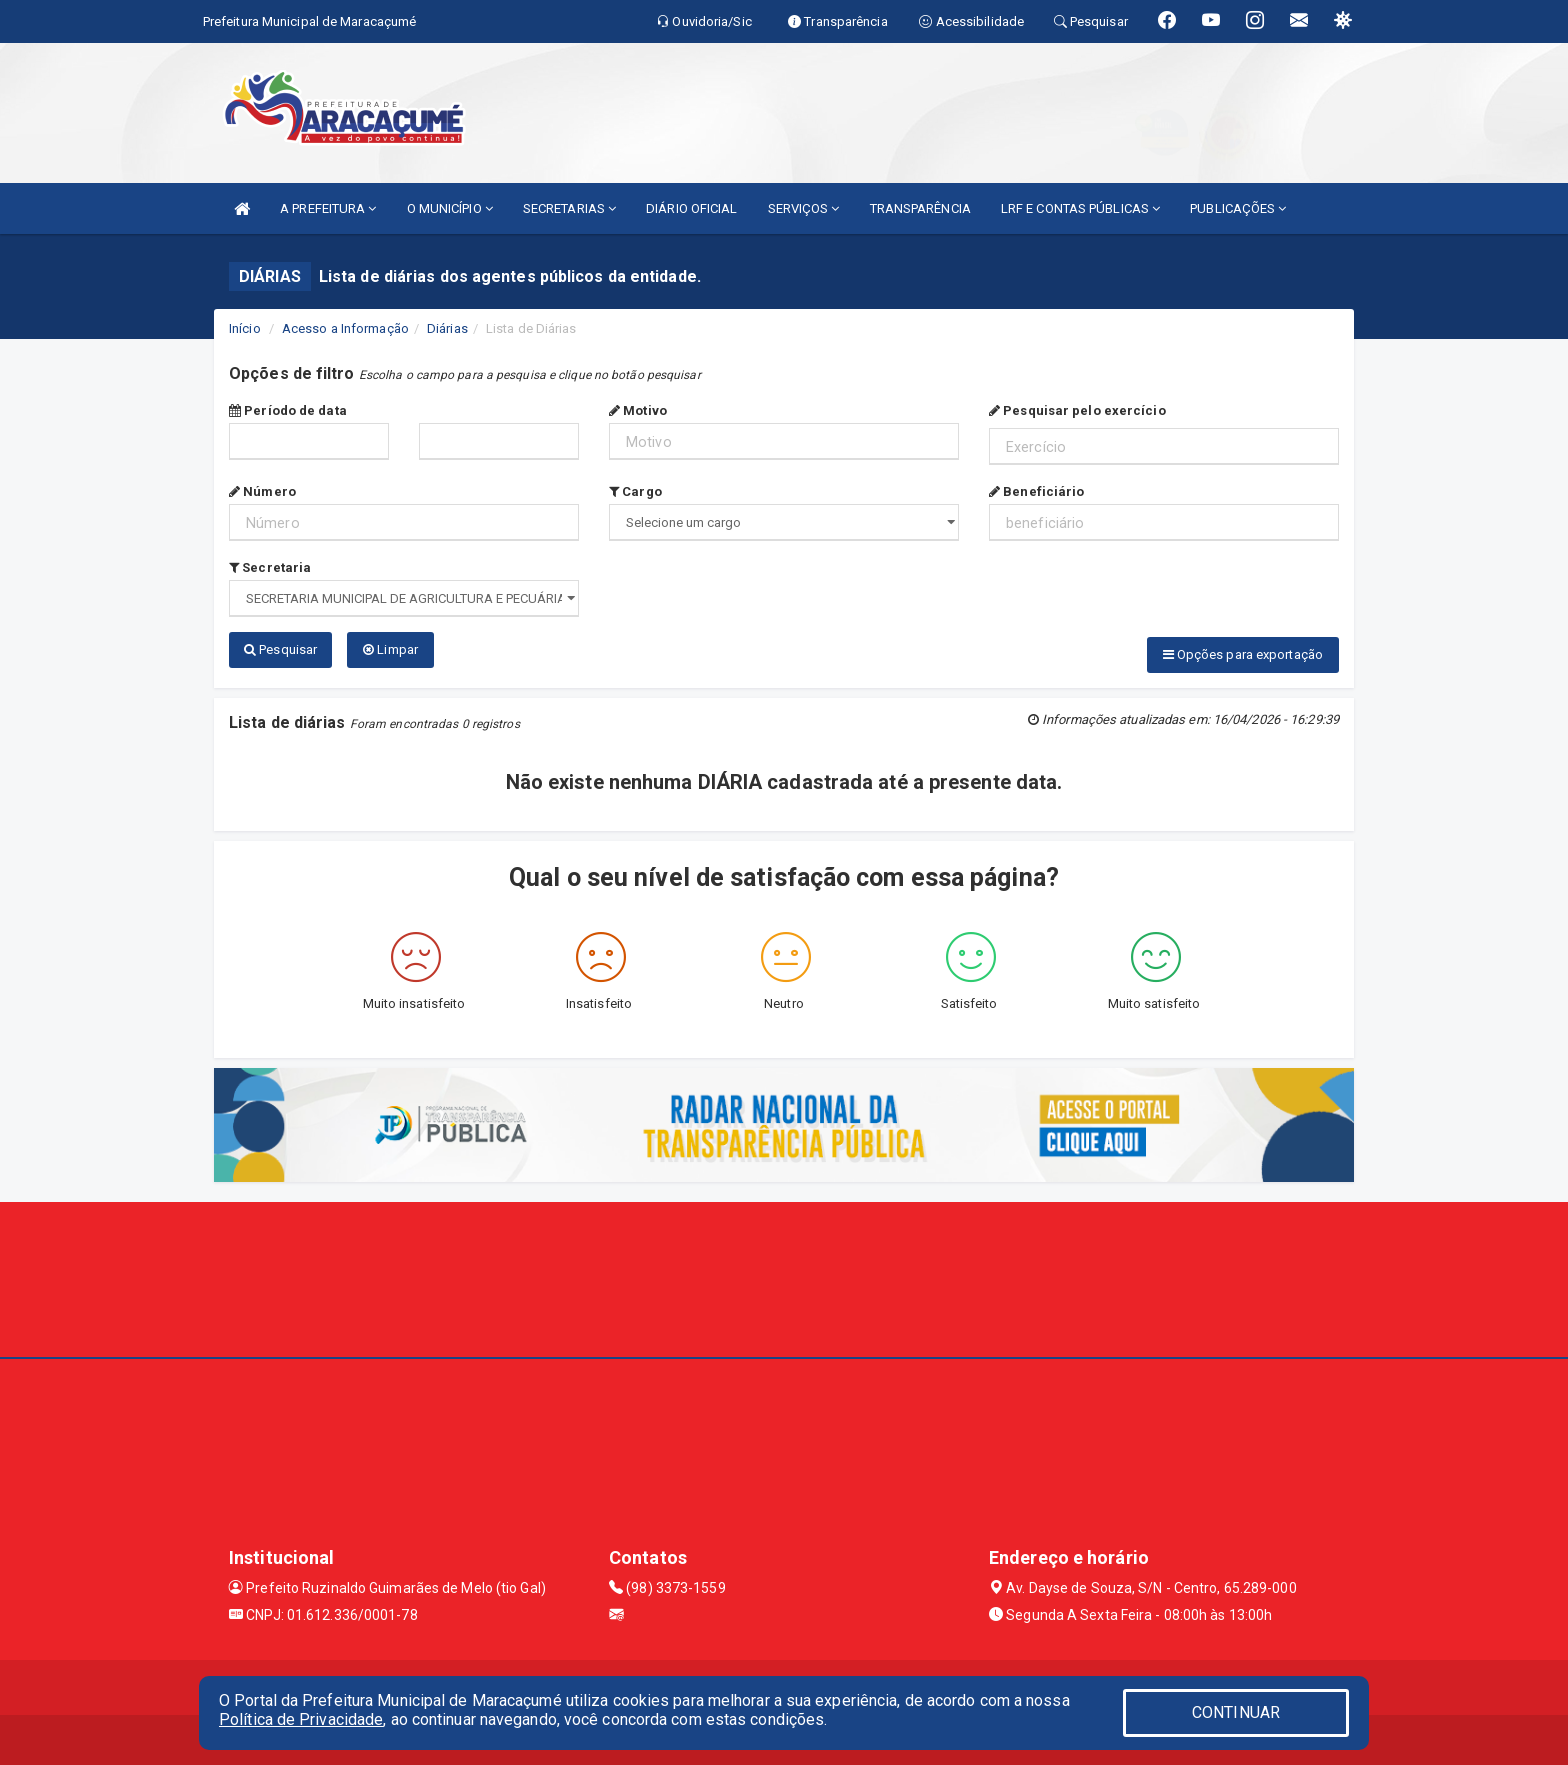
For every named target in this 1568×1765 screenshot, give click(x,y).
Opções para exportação (1243, 654)
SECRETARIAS (569, 208)
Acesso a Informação (345, 328)
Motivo (638, 410)
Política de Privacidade (301, 1719)
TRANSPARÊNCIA (920, 208)
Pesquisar (280, 649)
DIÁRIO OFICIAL (691, 208)
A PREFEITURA (328, 208)
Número (262, 491)
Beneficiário (1036, 491)
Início (245, 328)
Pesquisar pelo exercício (1077, 410)
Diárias (447, 328)
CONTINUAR (1236, 1712)
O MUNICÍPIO (450, 208)
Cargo (635, 491)
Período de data (288, 410)
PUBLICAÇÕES (1238, 208)
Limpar (390, 649)
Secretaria (270, 567)
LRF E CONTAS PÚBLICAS (1080, 208)
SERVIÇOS (804, 208)
